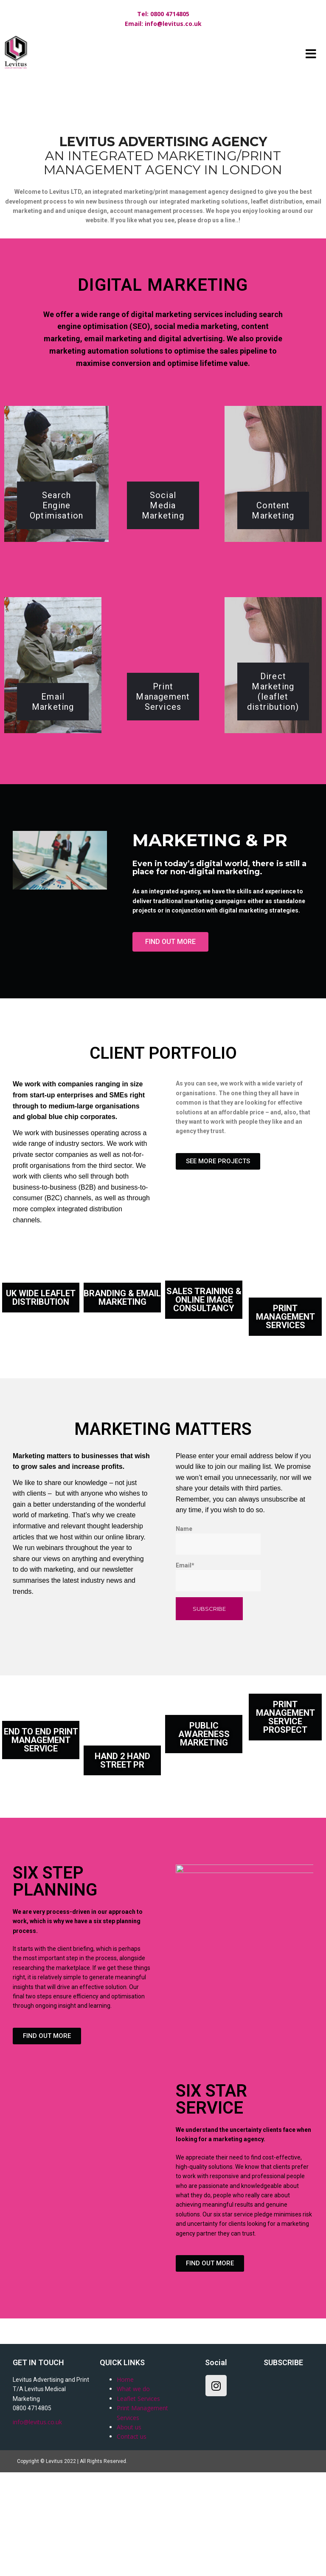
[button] (170, 1041)
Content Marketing (273, 609)
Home (125, 2479)
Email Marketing (53, 801)
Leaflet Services (138, 2498)
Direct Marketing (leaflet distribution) (273, 790)
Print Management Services (163, 795)
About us (129, 2526)
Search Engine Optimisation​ (56, 604)
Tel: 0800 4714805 (163, 14)
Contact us (131, 2536)
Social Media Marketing (163, 604)
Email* (218, 1676)
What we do (133, 2488)
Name (218, 1639)
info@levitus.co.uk (37, 2521)
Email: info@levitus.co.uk (163, 24)
